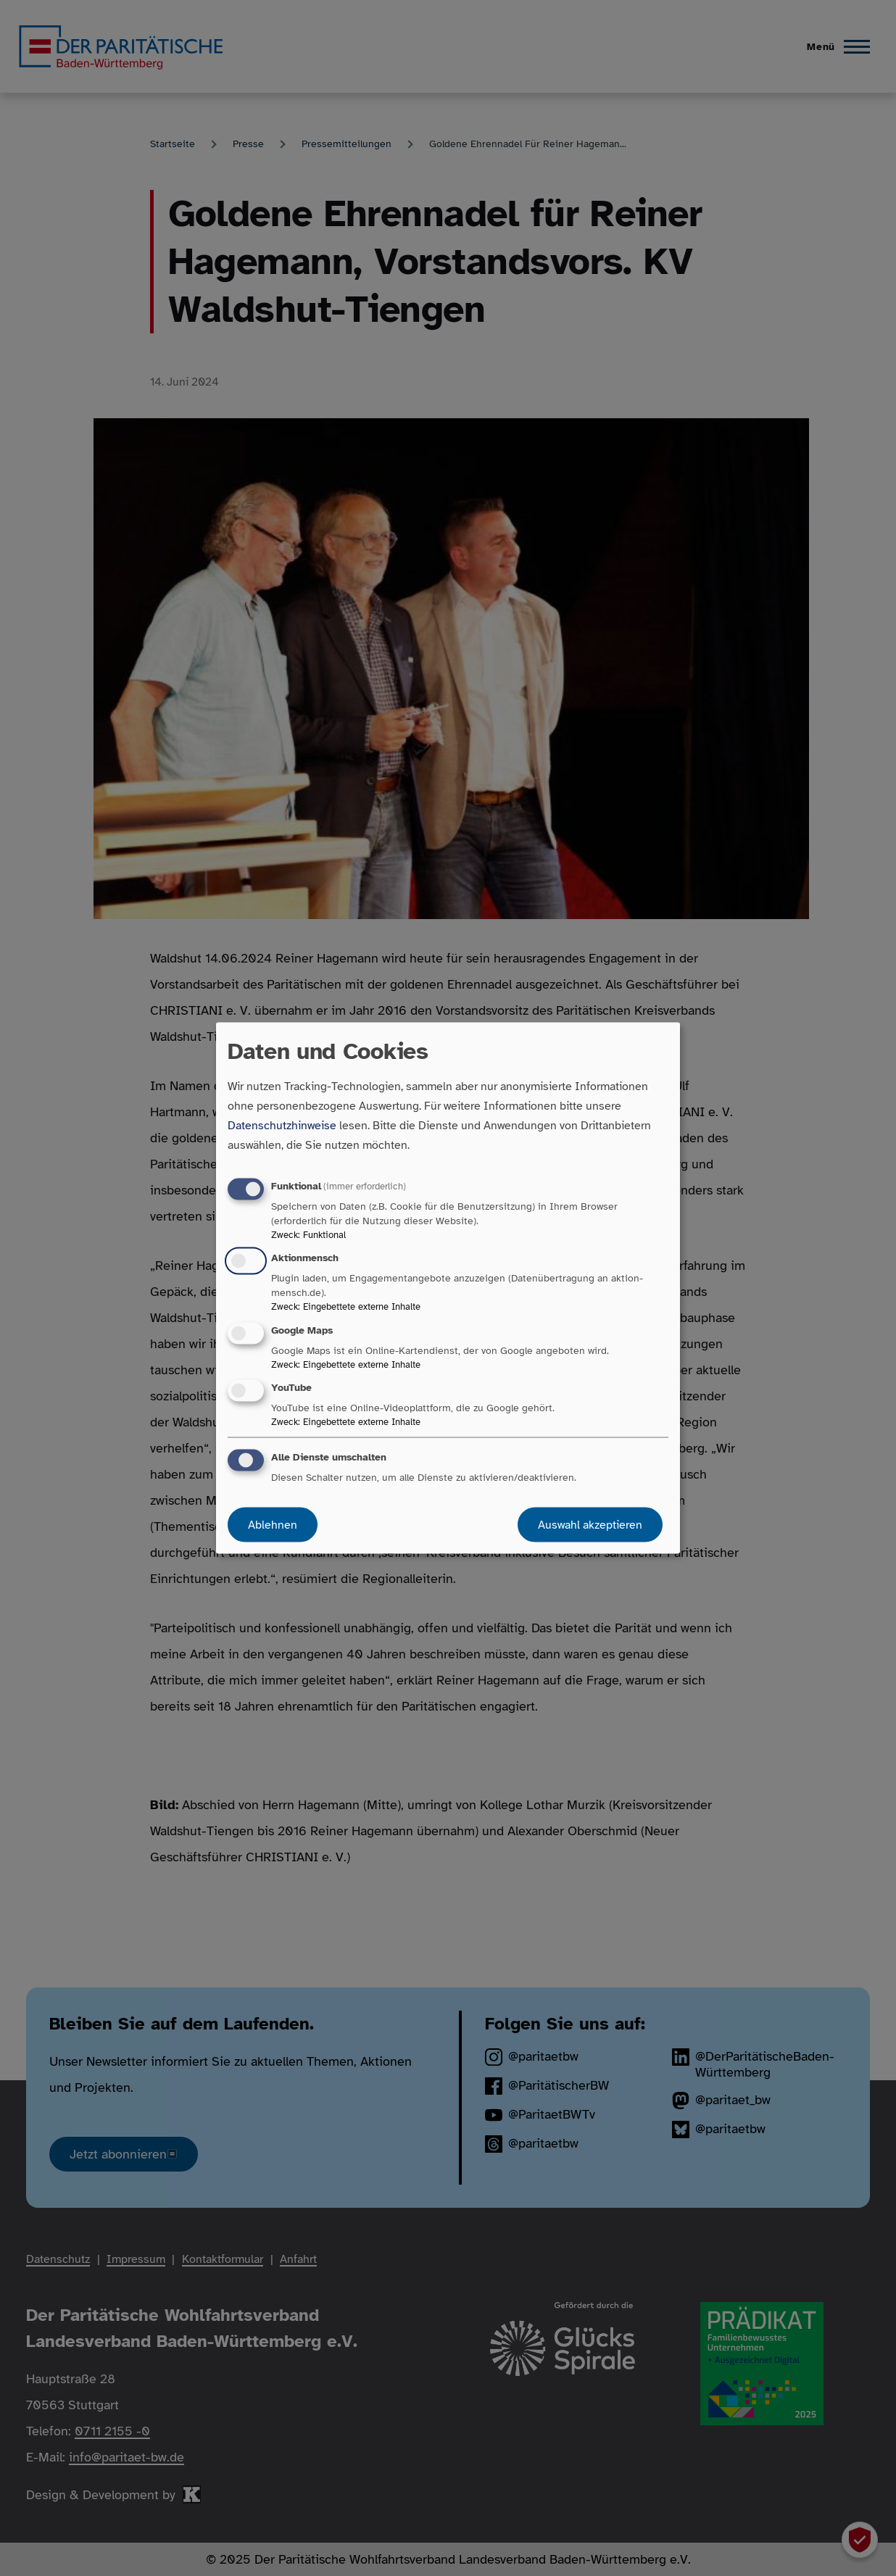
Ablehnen (272, 1524)
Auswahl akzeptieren (590, 1524)
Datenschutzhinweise (282, 1125)
